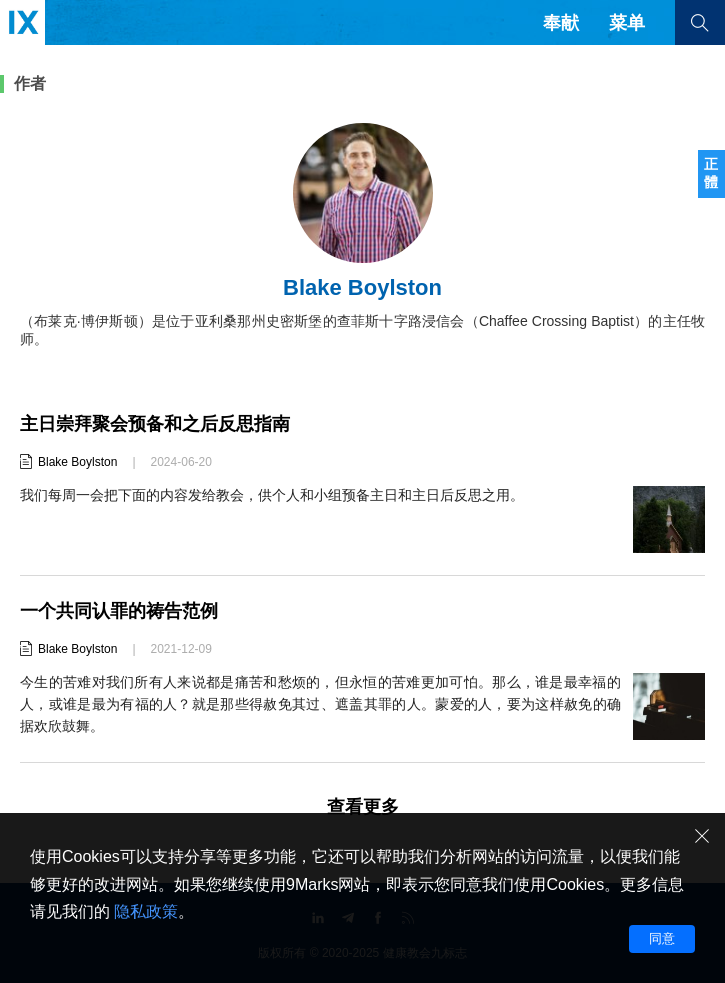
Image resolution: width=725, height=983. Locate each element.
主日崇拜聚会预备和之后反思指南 (155, 424)
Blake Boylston (77, 462)
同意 (662, 938)
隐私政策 (146, 911)
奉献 (561, 23)
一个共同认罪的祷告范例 (119, 611)
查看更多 (363, 807)
